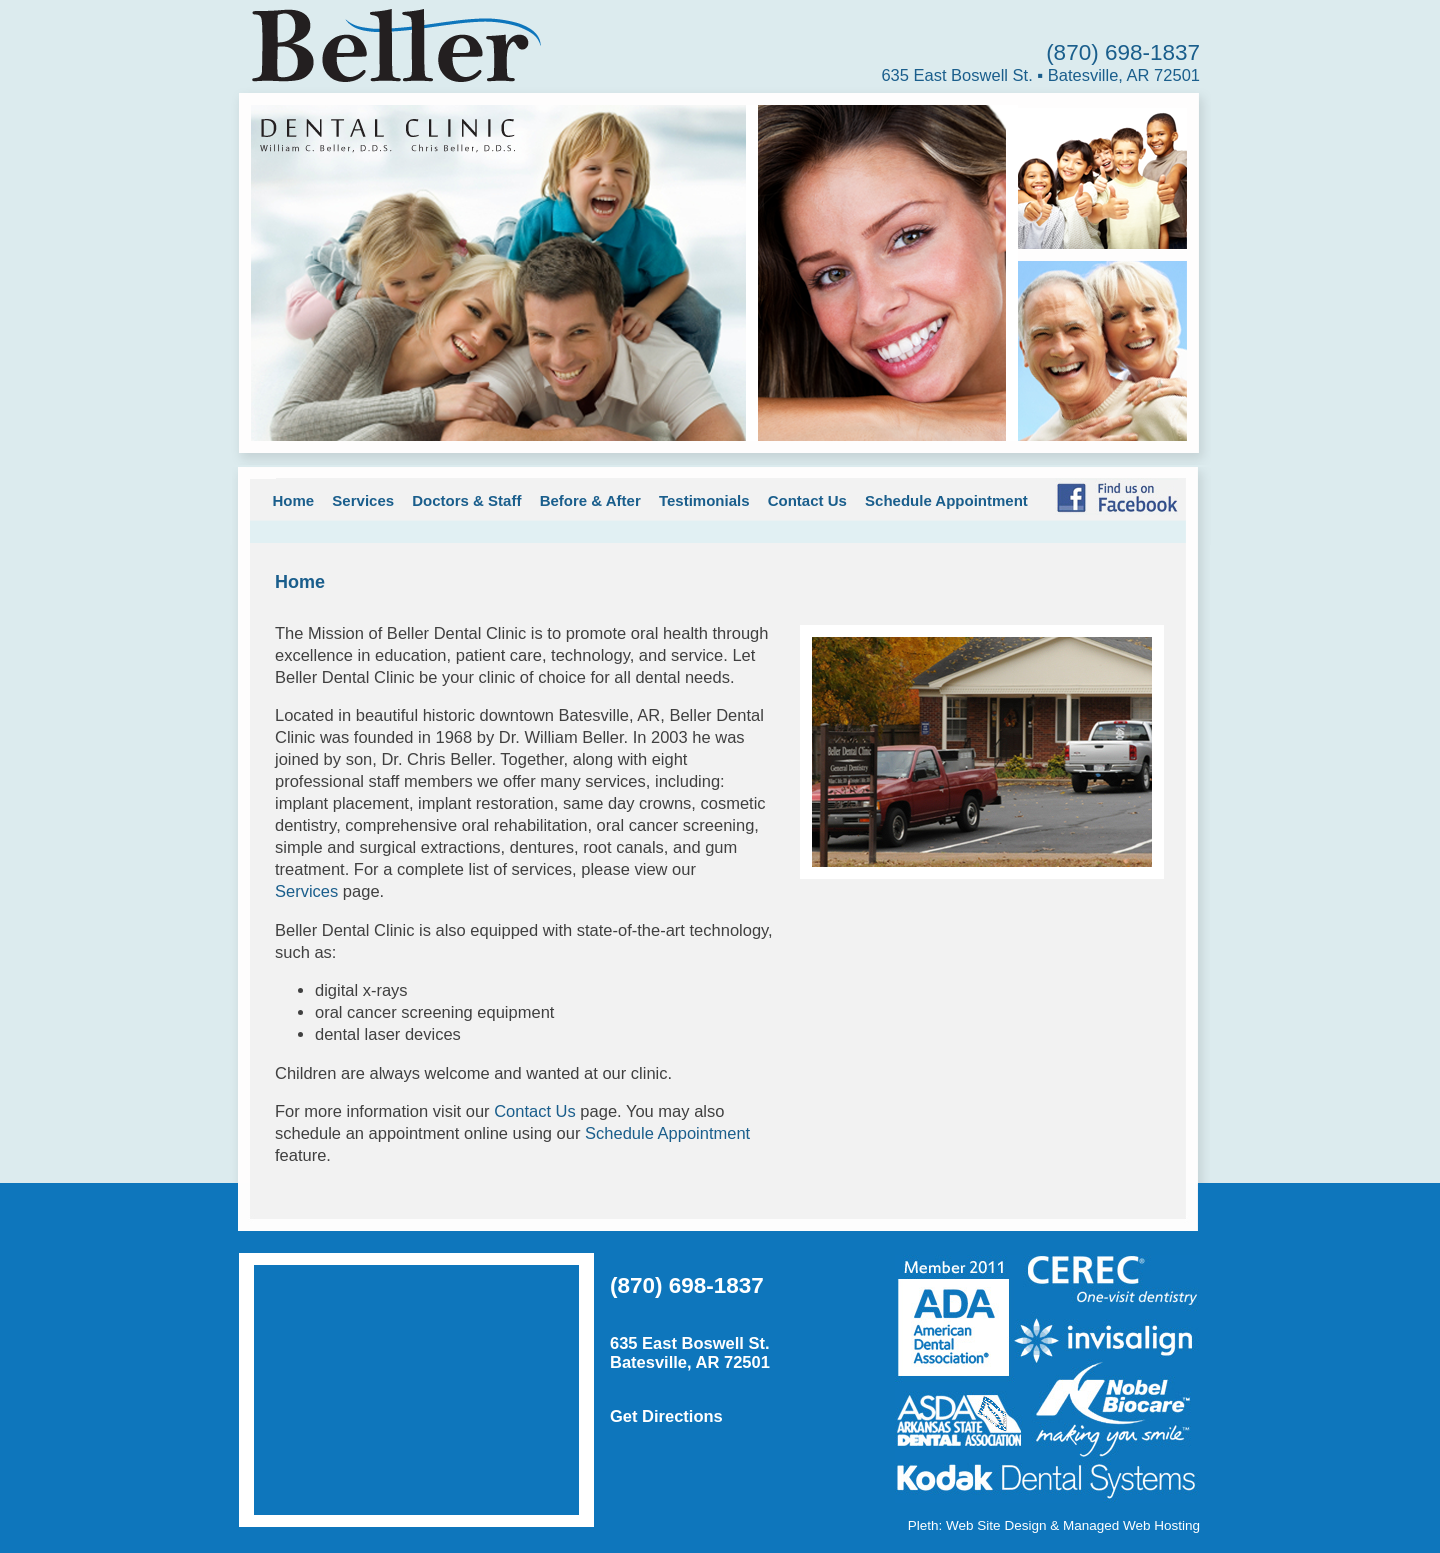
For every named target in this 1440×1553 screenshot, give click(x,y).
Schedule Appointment (946, 500)
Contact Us (807, 500)
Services (363, 500)
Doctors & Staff (466, 500)
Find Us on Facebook (1116, 496)
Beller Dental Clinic (391, 44)
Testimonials (704, 500)
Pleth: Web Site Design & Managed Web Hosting (1054, 1525)
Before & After (590, 500)
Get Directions (666, 1416)
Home (294, 500)
